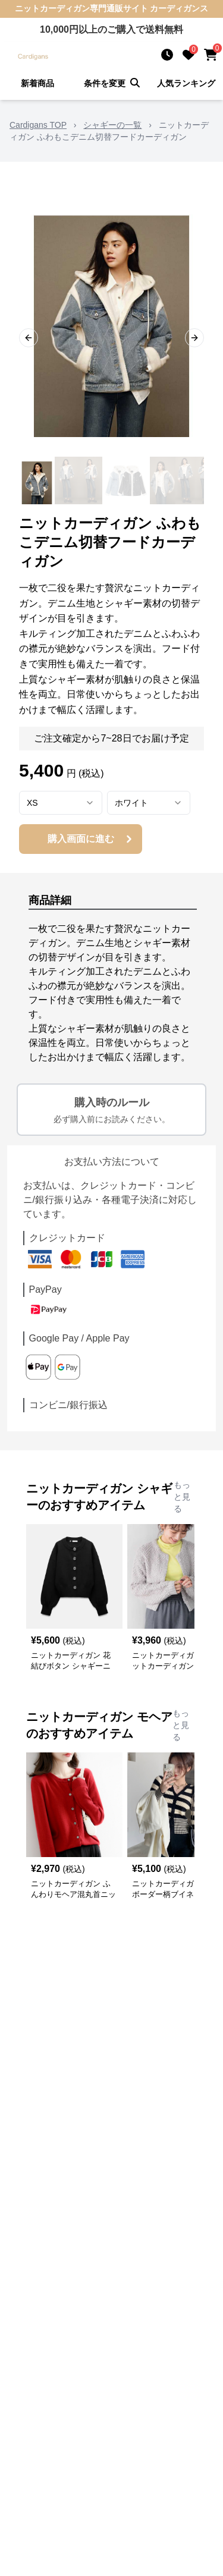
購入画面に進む (92, 839)
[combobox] (60, 803)
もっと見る (182, 1496)
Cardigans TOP (38, 125)
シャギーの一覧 (112, 125)
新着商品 (37, 83)
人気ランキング (186, 83)
